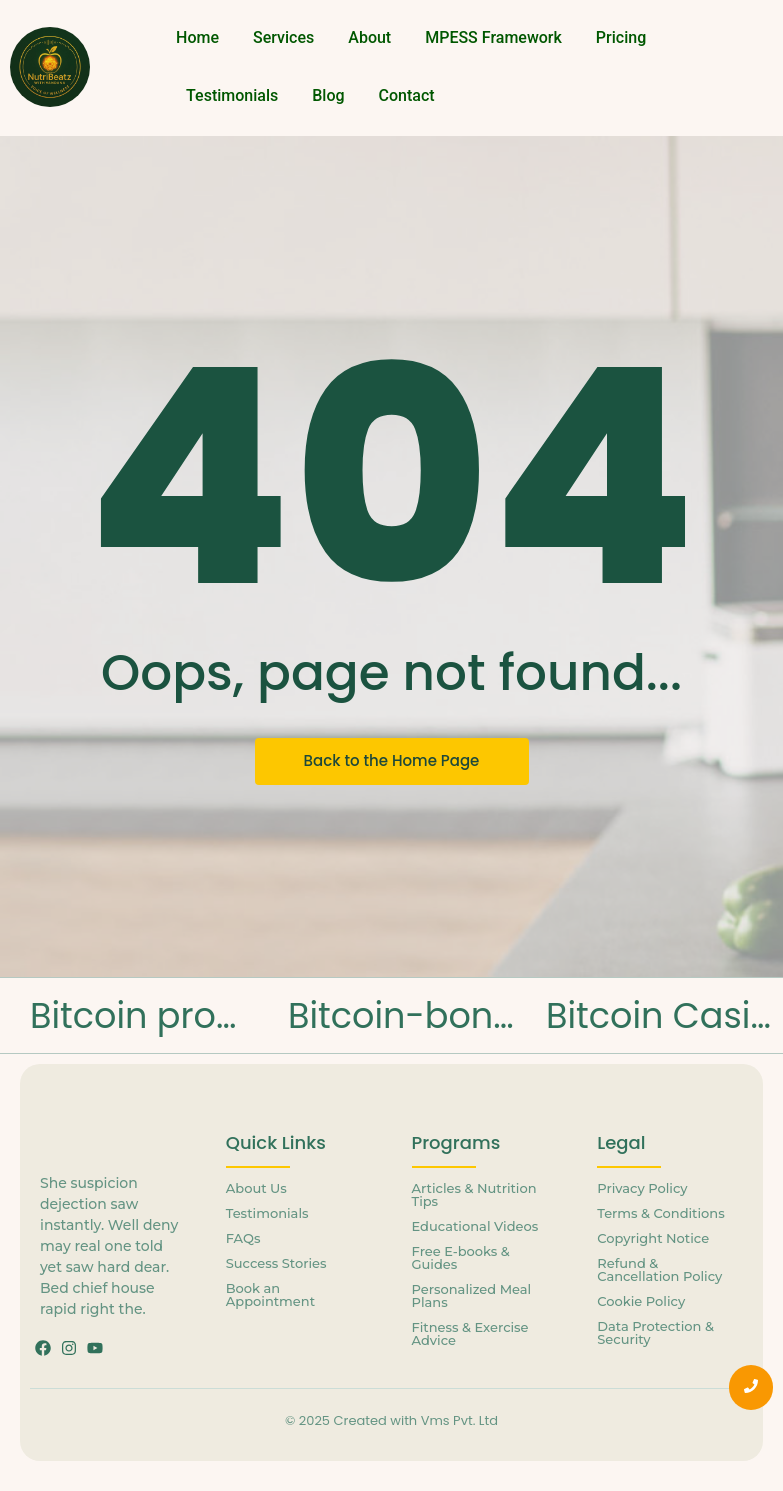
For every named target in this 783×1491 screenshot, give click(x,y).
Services (283, 37)
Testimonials (232, 95)
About (369, 37)
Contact (407, 95)
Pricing (621, 37)
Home (197, 37)
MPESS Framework (493, 37)
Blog (328, 95)
